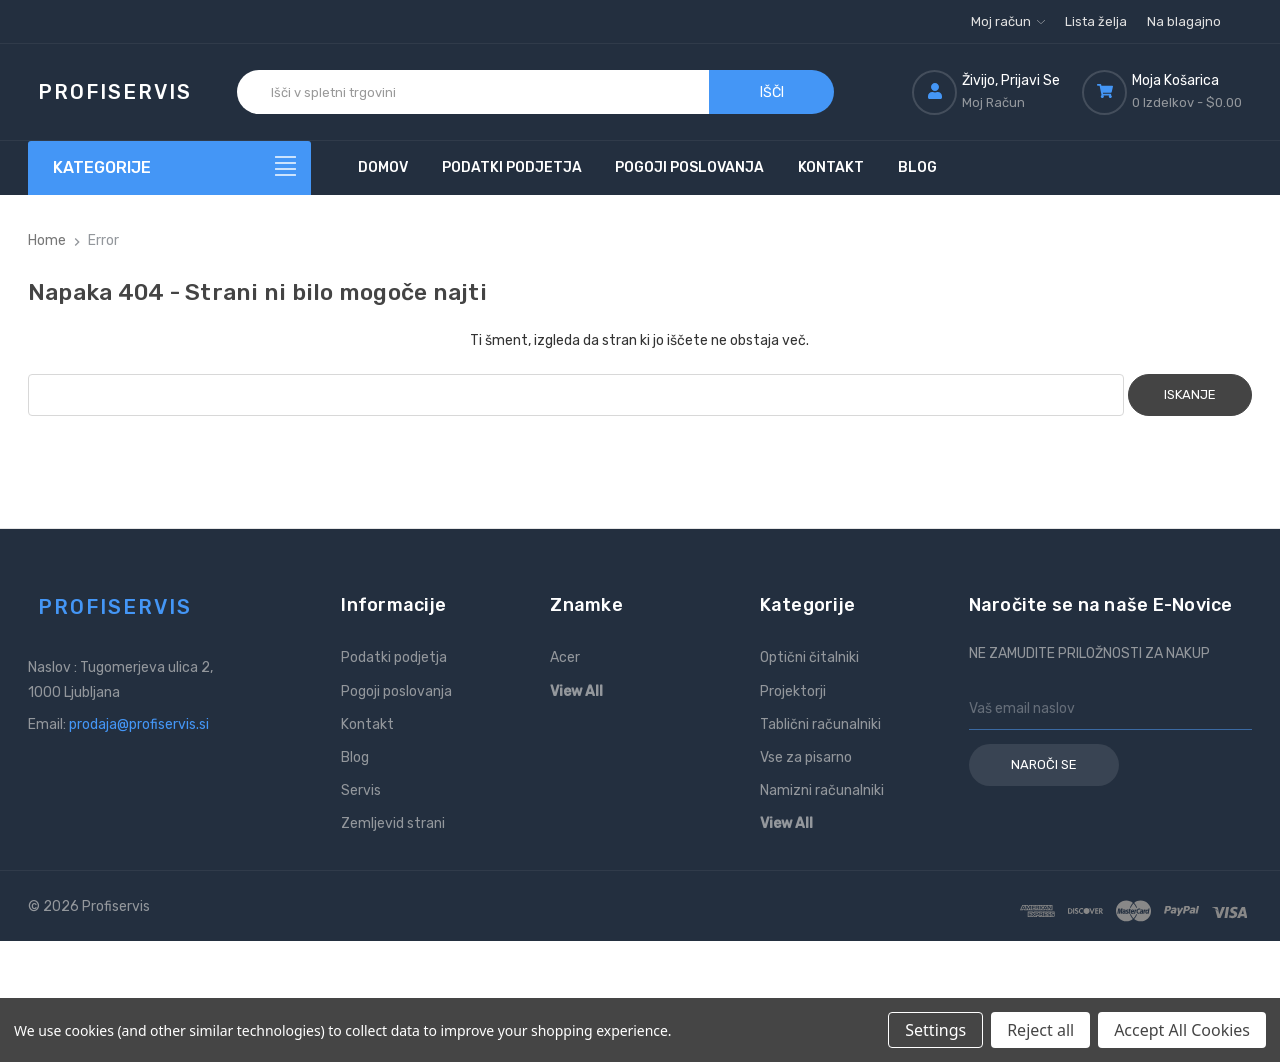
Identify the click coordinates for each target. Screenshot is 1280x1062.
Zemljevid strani (393, 823)
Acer (565, 657)
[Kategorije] (170, 168)
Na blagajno (1184, 21)
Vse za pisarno (806, 757)
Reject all (1040, 1030)
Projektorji (793, 691)
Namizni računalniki (822, 790)
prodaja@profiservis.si (139, 724)
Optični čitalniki (809, 657)
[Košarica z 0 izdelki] (1167, 92)
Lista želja (1096, 21)
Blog (917, 167)
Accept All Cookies (1182, 1030)
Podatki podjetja (512, 167)
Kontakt (831, 167)
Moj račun (1008, 21)
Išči (772, 92)
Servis (361, 790)
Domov (383, 167)
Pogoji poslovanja (689, 167)
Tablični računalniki (820, 724)
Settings (935, 1030)
